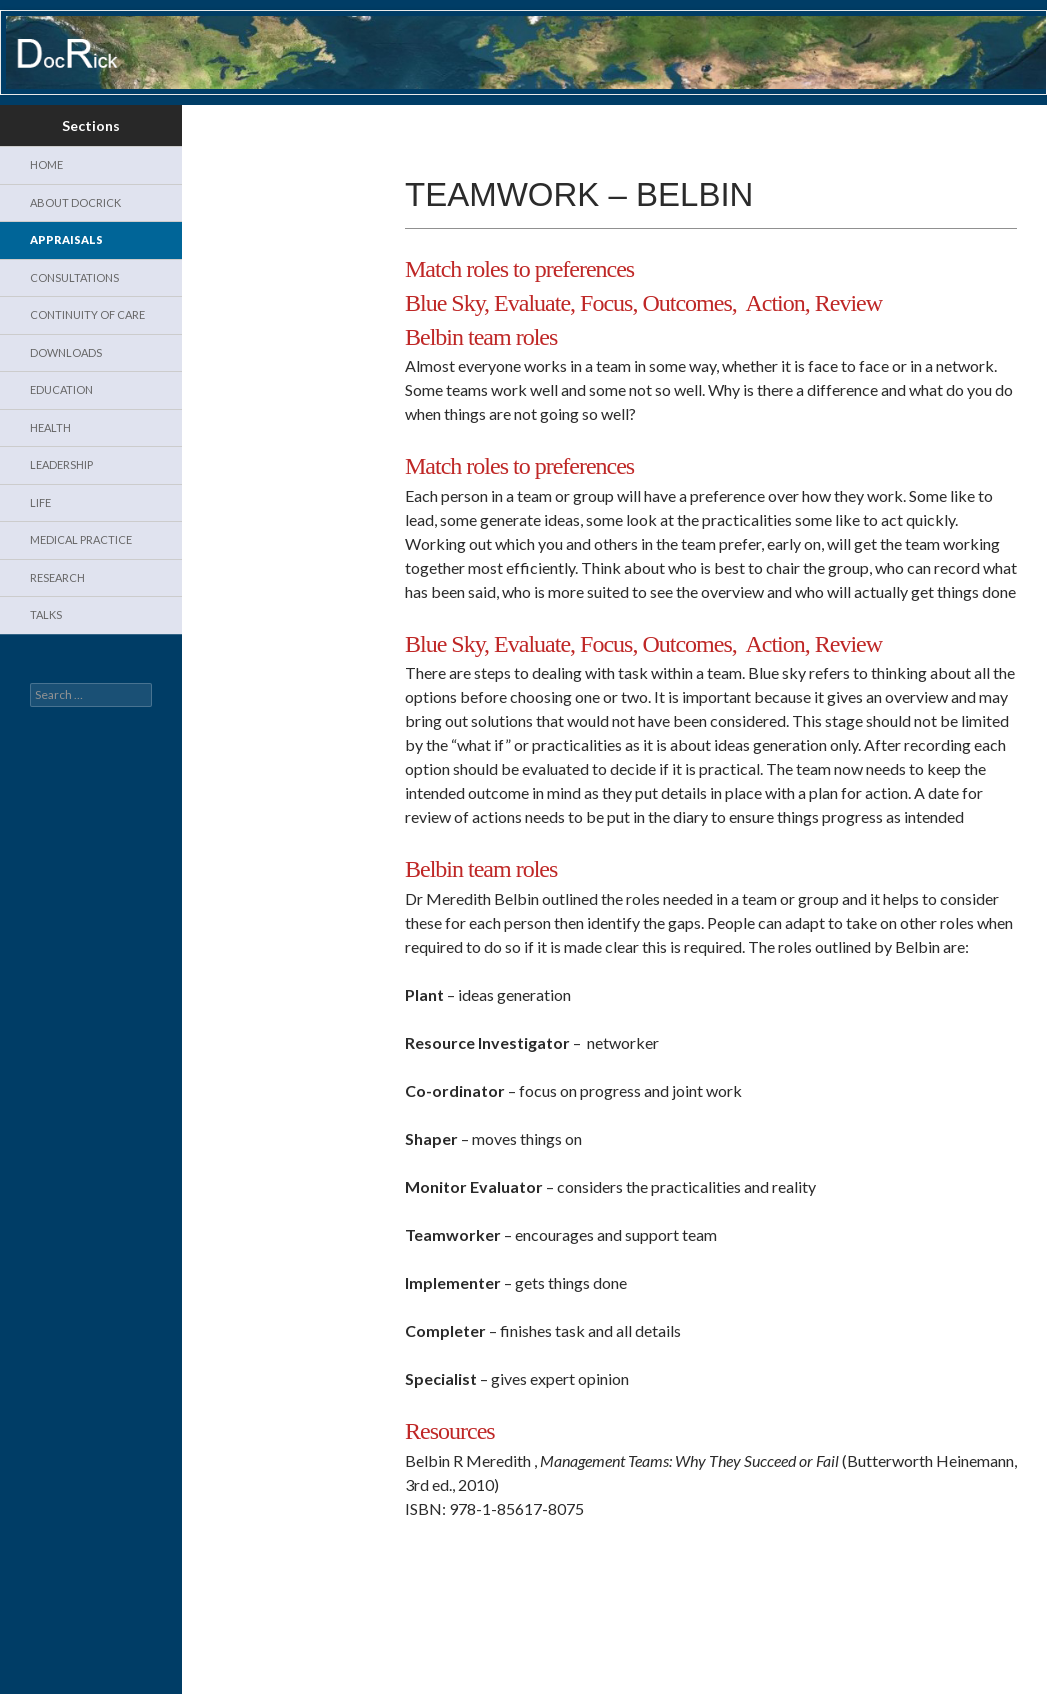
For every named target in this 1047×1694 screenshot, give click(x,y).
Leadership (61, 464)
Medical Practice (81, 539)
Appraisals (66, 239)
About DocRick (75, 202)
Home (46, 164)
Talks (46, 614)
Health (50, 427)
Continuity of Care (87, 314)
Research (57, 577)
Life (40, 502)
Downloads (66, 352)
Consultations (74, 277)
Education (61, 389)
